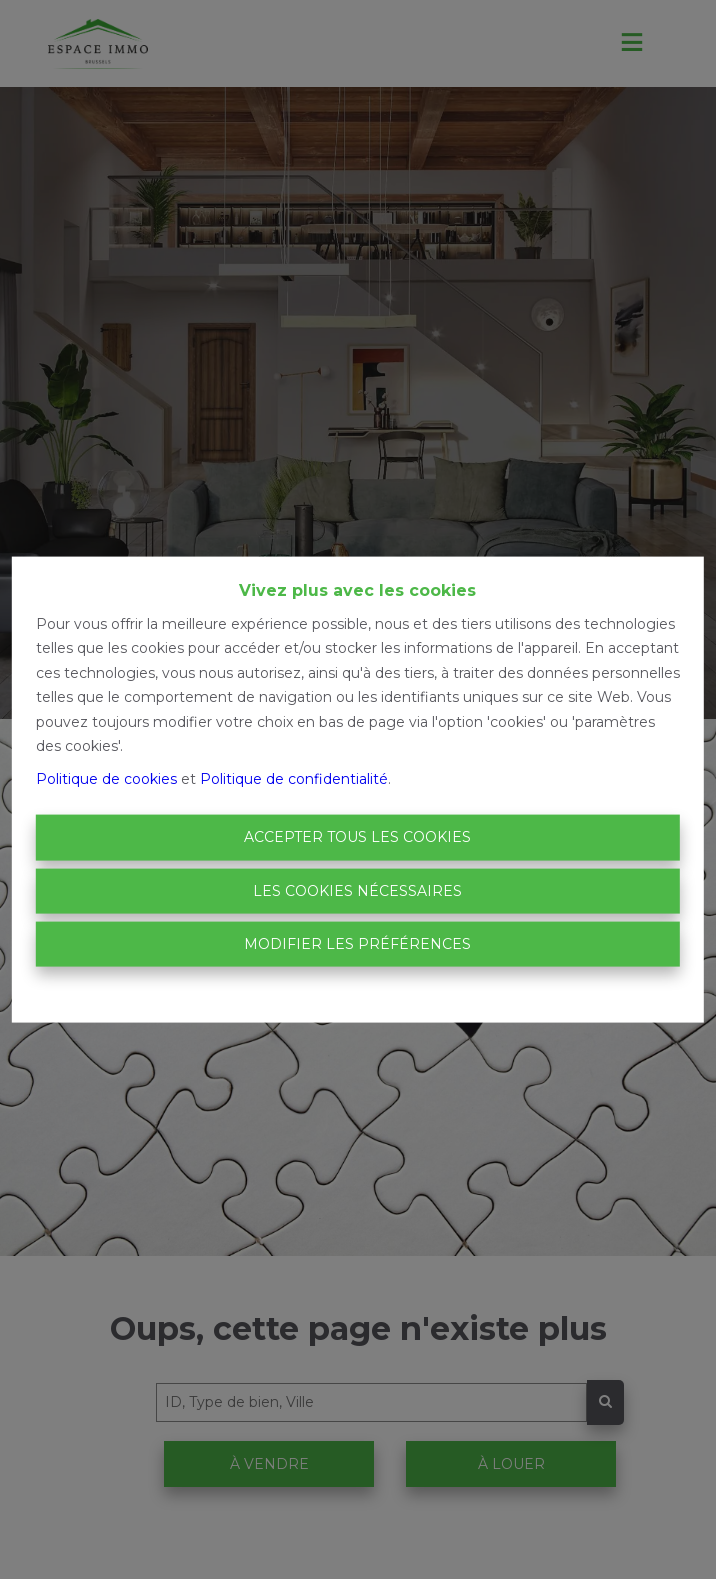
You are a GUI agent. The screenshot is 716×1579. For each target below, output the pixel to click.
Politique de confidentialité (294, 778)
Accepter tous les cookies (357, 837)
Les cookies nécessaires (357, 890)
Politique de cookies (106, 778)
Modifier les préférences (357, 944)
